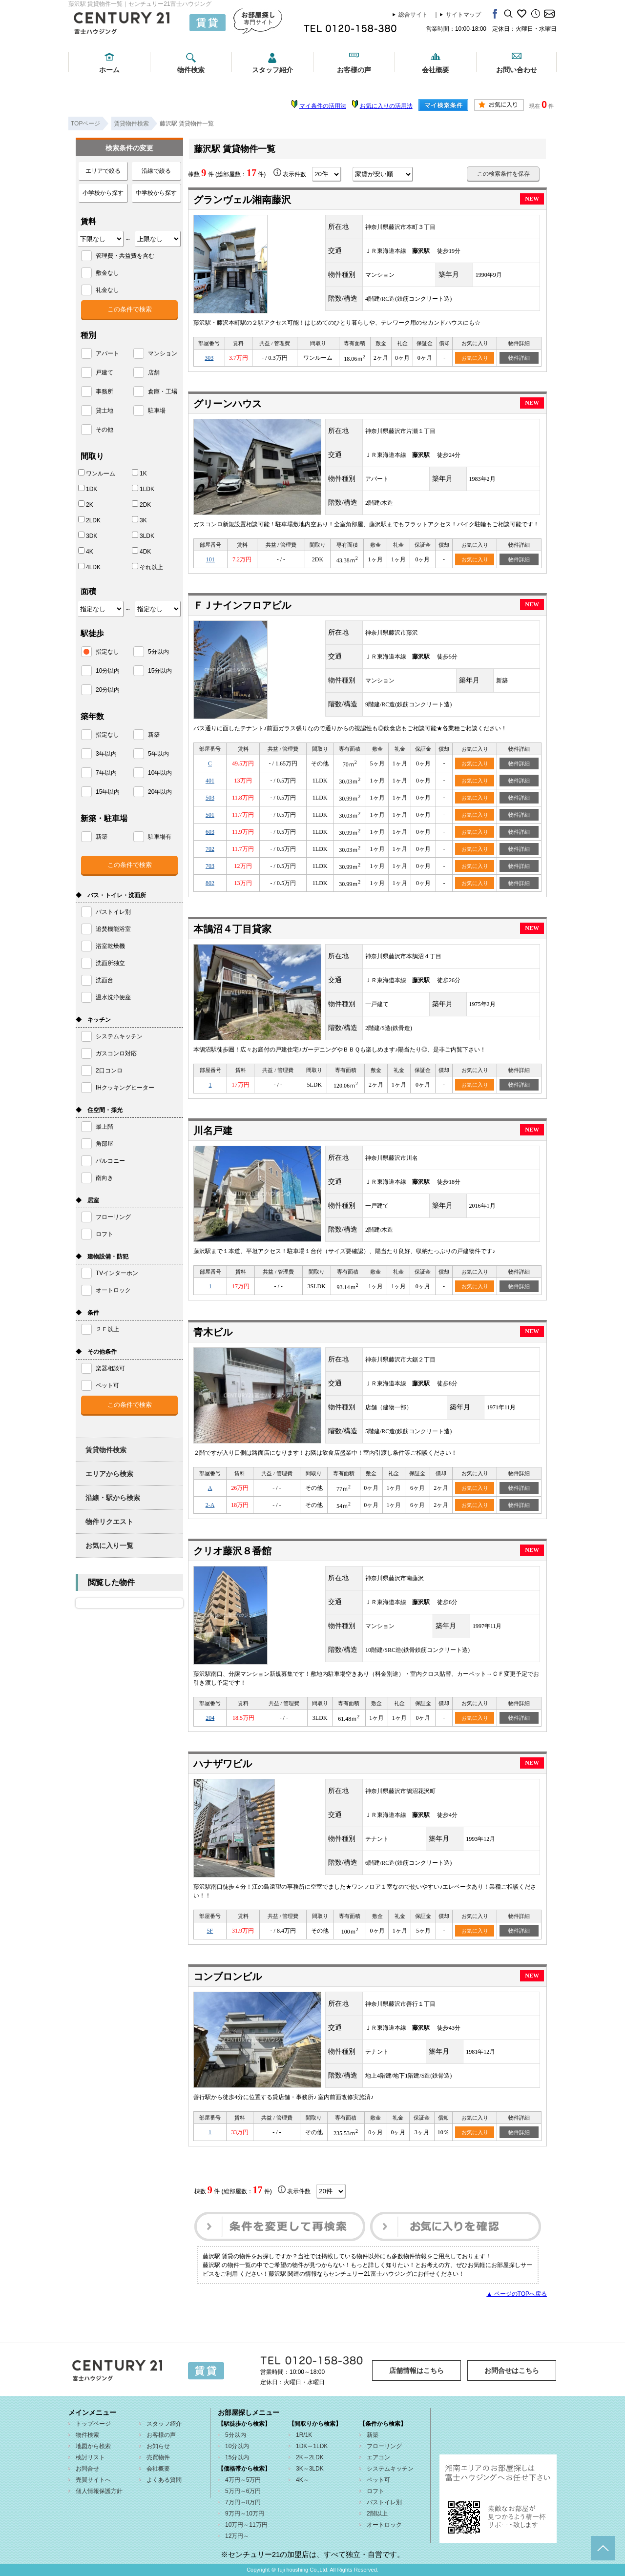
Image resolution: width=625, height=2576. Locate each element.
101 (210, 559)
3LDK (143, 535)
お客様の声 (354, 70)
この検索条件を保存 (503, 173)
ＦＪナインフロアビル (242, 605)
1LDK (143, 489)
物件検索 (191, 70)
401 (210, 780)
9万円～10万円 (244, 2513)
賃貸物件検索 (105, 1450)
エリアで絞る (103, 170)
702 (210, 848)
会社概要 (435, 70)
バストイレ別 (384, 2502)
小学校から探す (103, 192)
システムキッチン (390, 2468)
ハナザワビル (222, 1763)
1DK (87, 489)
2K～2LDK (310, 2457)
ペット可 (378, 2479)
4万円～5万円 (243, 2479)
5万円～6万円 (243, 2491)
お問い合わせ (516, 70)
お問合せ (87, 2468)
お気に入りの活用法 (386, 106)
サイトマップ (463, 14)
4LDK (89, 567)
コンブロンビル (227, 1976)
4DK (141, 551)
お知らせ (158, 2446)
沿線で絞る (156, 170)
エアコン (378, 2457)
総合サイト (413, 14)
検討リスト (90, 2457)
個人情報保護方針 (99, 2491)
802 (210, 883)
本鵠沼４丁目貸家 (232, 929)
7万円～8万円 (243, 2502)
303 (209, 357)
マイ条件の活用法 (322, 106)
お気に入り (474, 358)
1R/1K (304, 2435)
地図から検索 (93, 2446)
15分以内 (237, 2457)
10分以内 (237, 2446)
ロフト (375, 2491)
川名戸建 (212, 1130)
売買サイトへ (93, 2479)
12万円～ (237, 2536)
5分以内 (235, 2435)
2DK (141, 504)
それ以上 (147, 567)
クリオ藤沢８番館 (232, 1551)
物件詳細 (519, 358)
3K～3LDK (310, 2468)
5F (210, 1930)
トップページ (93, 2423)
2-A (210, 1505)
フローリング (384, 2446)
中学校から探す (156, 192)
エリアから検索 (109, 1474)
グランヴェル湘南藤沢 (242, 199)
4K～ (302, 2479)
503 (210, 797)
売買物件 (158, 2457)
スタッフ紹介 (272, 70)
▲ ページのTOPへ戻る (516, 2293)
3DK (87, 535)
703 (210, 866)
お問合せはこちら (511, 2370)
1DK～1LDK (312, 2446)
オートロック (384, 2524)
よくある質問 (164, 2479)
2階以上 (377, 2513)
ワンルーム (96, 473)
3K (139, 520)
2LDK (89, 520)
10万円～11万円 (246, 2524)
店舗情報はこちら (416, 2370)
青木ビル (212, 1332)
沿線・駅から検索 (112, 1498)
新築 (372, 2435)
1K (139, 473)
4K (85, 551)
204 (210, 1717)
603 (210, 831)
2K (85, 504)
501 (210, 814)
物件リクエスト (109, 1521)
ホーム (109, 70)
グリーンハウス (227, 403)
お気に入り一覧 (109, 1545)
